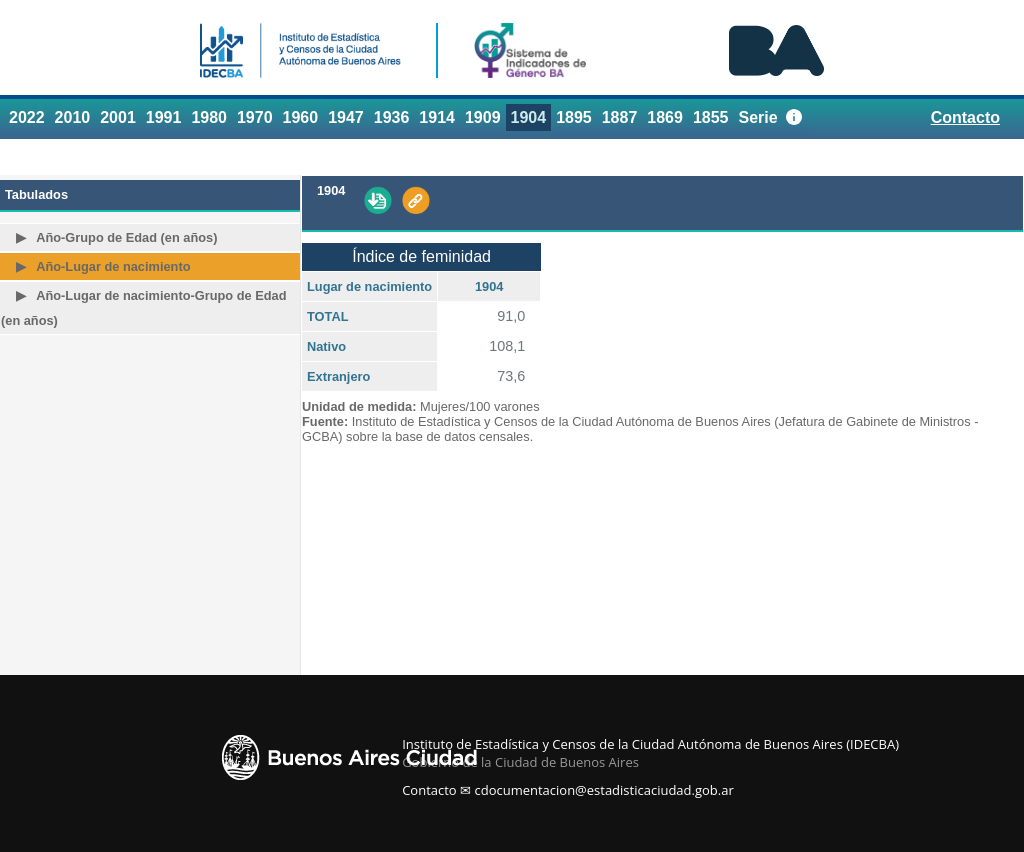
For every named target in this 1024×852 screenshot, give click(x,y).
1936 (392, 117)
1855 (711, 117)
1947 (346, 117)
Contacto (965, 117)
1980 (209, 117)
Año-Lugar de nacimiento (113, 266)
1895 (574, 117)
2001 (118, 117)
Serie (758, 117)
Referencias (964, 155)
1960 (301, 117)
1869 (665, 117)
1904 (529, 117)
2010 (73, 117)
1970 (255, 117)
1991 (164, 117)
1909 (483, 117)
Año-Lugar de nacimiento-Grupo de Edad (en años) (143, 308)
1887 (620, 117)
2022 (27, 117)
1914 (437, 117)
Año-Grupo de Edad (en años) (126, 237)
